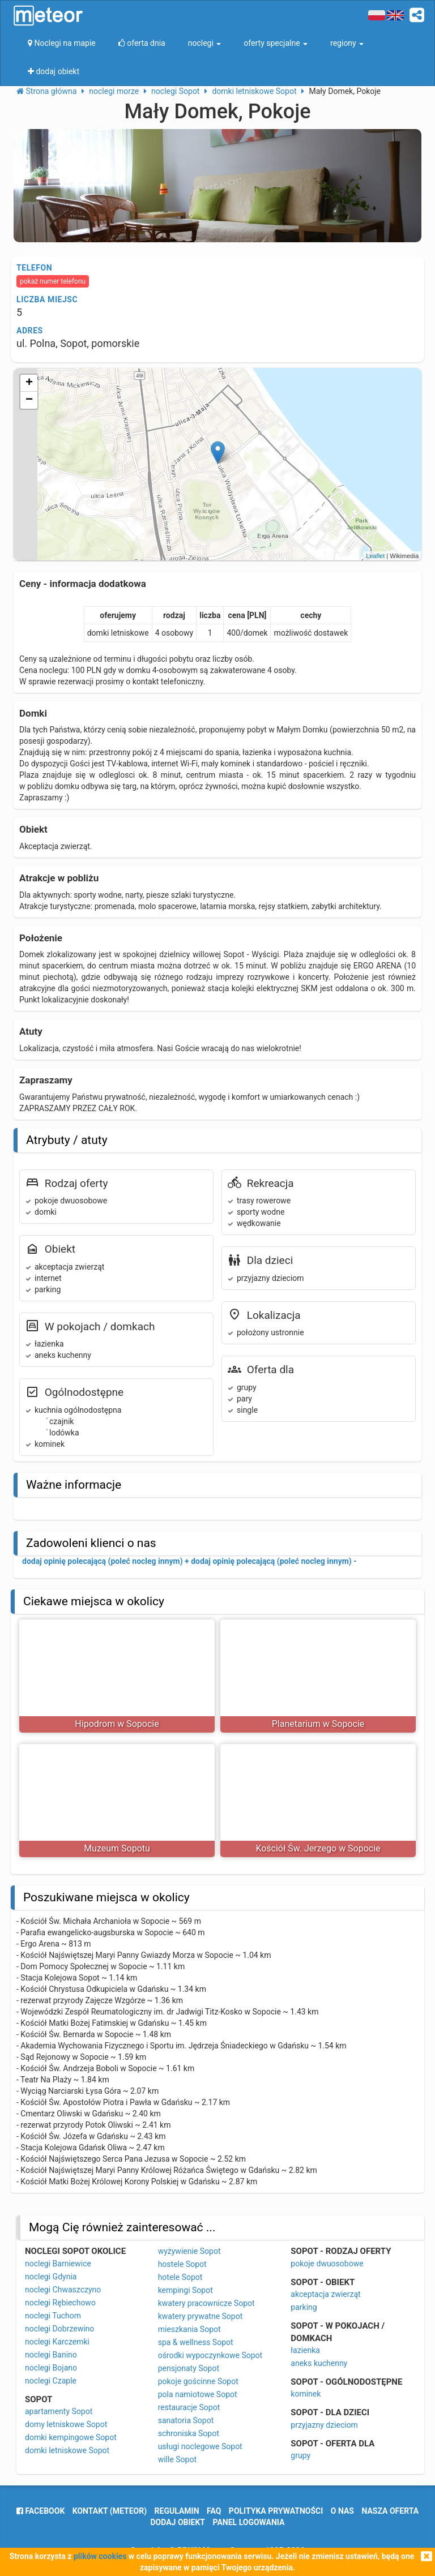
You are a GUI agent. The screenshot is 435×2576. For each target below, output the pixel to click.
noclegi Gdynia (50, 2276)
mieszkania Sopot (189, 2329)
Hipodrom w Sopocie (117, 1723)
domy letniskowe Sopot (66, 2424)
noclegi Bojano (51, 2367)
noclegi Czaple (50, 2380)
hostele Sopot (182, 2264)
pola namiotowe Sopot (197, 2394)
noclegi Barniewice (58, 2263)
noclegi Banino (51, 2354)
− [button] (29, 400)
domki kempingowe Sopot (71, 2437)
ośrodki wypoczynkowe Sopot (210, 2355)
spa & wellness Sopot (195, 2342)
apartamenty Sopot (58, 2411)
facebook (40, 2510)
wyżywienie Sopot (189, 2251)
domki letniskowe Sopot (67, 2450)
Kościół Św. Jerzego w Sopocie (317, 1848)
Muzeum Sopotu (117, 1848)
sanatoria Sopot (186, 2420)
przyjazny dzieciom (324, 2424)
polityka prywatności (276, 2510)
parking (304, 2307)
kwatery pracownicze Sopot (206, 2303)
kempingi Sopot (185, 2290)
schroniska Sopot (188, 2433)
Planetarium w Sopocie (318, 1723)
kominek (306, 2393)
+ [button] (29, 383)
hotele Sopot (180, 2277)
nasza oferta (390, 2510)
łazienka (305, 2350)
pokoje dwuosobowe (327, 2263)
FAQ (214, 2510)
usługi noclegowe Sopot (200, 2446)
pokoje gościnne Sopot (198, 2381)
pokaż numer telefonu (53, 281)
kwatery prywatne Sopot (200, 2316)
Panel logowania (249, 2522)
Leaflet (375, 555)
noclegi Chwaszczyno (63, 2289)
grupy (300, 2455)
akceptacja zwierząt (325, 2294)
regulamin (177, 2510)
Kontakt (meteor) (109, 2510)
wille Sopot (177, 2459)
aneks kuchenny (319, 2363)
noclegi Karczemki (57, 2341)
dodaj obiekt (178, 2522)
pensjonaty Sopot (188, 2368)
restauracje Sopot (189, 2407)
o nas (342, 2510)
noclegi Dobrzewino (59, 2328)
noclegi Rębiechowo (60, 2302)
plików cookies (100, 2556)
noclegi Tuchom (53, 2315)
